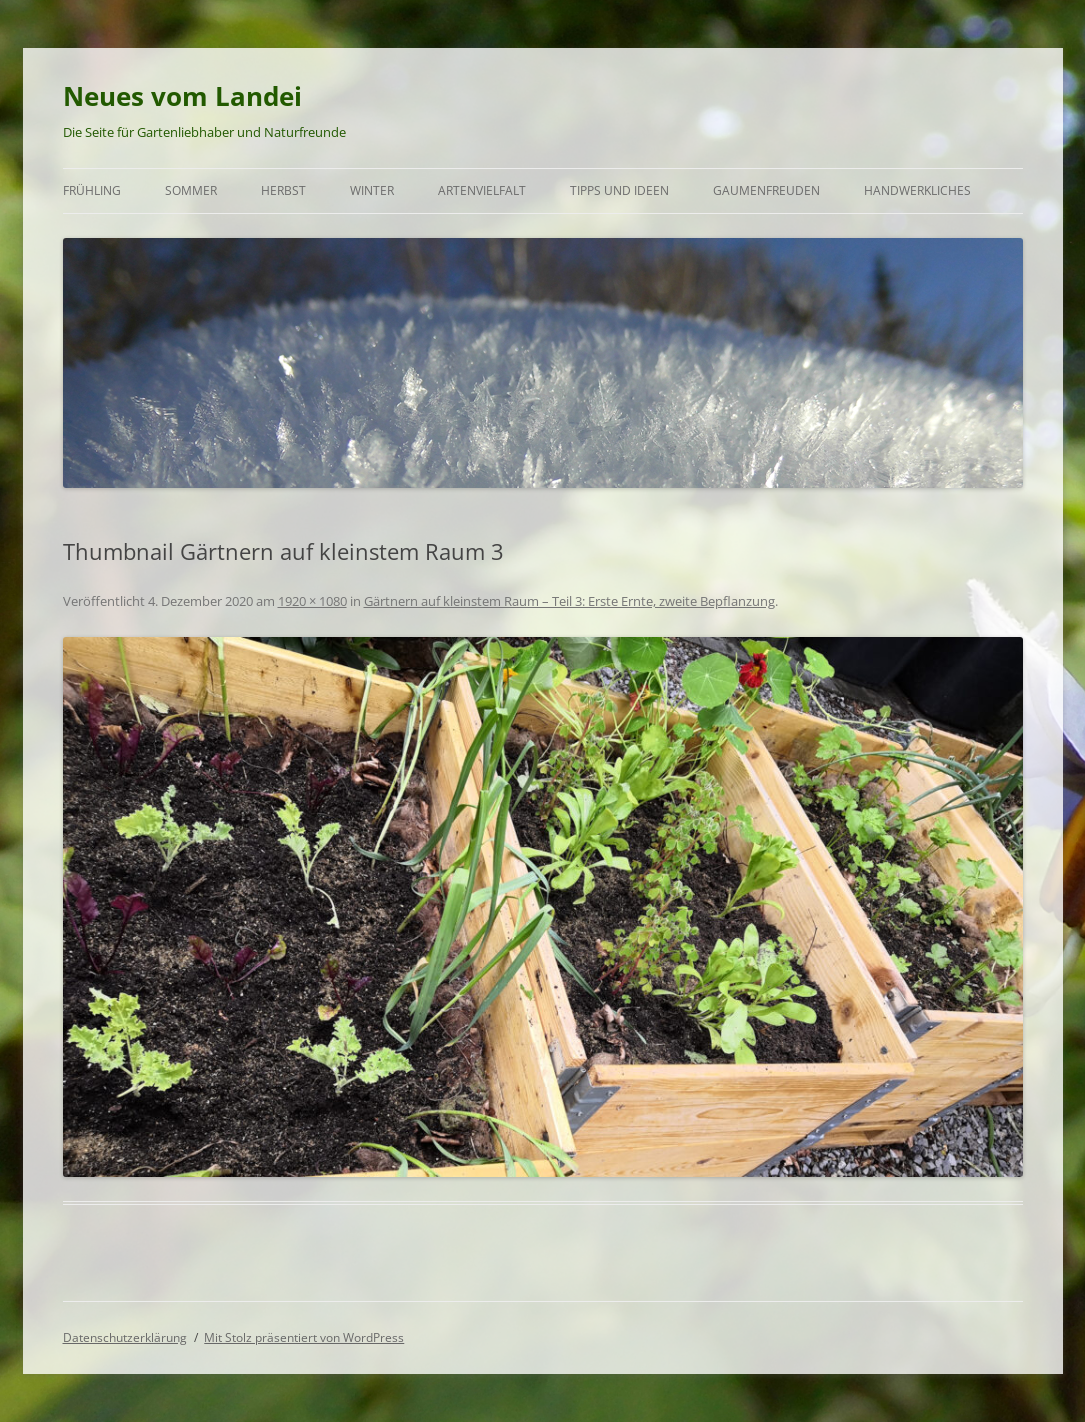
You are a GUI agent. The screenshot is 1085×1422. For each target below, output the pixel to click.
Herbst (283, 190)
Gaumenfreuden (766, 190)
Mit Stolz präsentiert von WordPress (304, 1337)
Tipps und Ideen (619, 190)
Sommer (191, 190)
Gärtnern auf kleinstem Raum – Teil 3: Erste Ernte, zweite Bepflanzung (569, 601)
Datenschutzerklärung (125, 1337)
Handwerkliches (917, 190)
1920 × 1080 (312, 601)
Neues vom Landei (182, 96)
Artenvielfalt (482, 190)
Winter (372, 190)
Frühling (92, 190)
